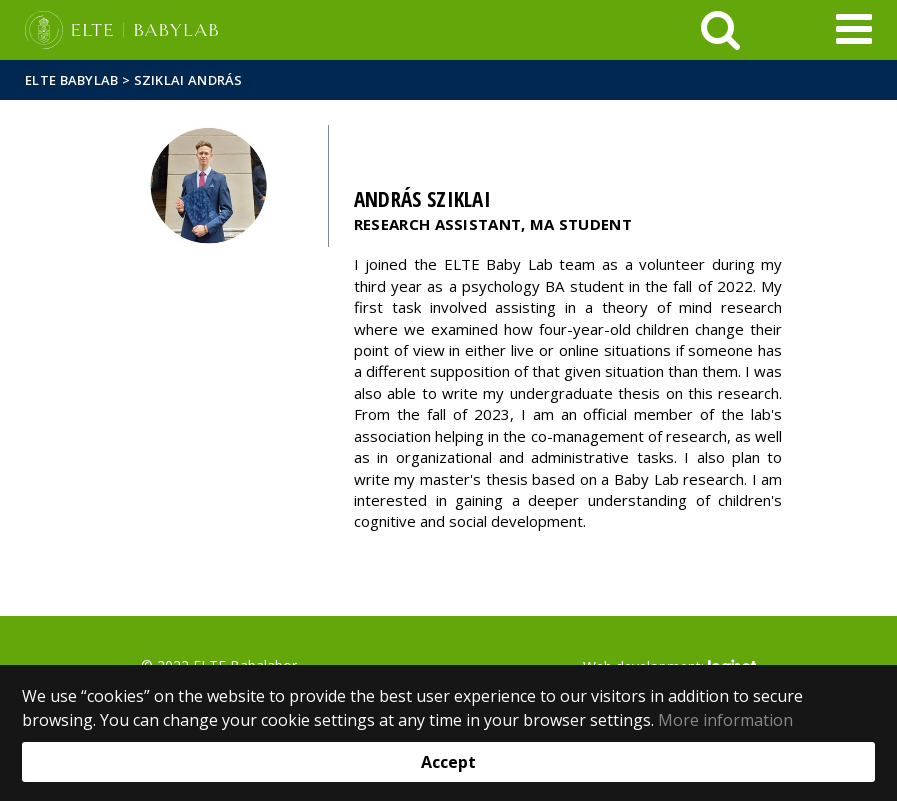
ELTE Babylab (72, 80)
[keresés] (720, 30)
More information (725, 720)
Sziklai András (188, 80)
